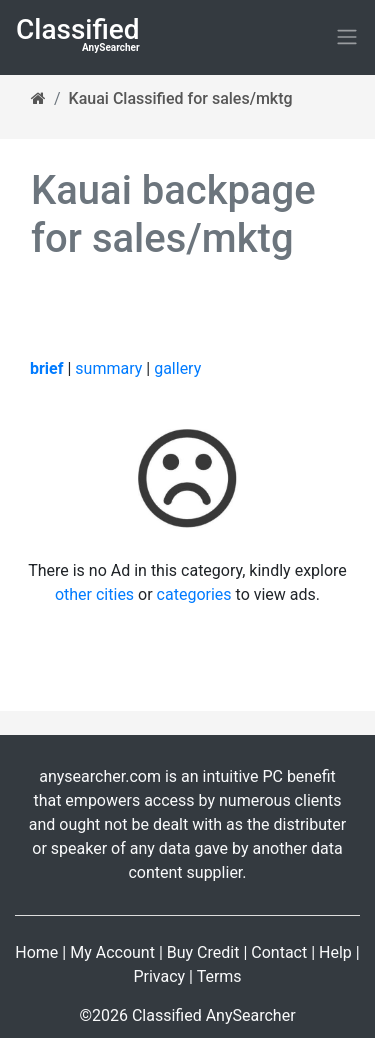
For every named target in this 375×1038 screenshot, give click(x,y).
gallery (177, 368)
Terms (219, 976)
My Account (112, 952)
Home (36, 952)
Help (335, 952)
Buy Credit (203, 952)
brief (46, 368)
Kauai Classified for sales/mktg (181, 98)
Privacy (159, 976)
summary (108, 368)
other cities (94, 594)
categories (194, 594)
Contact (279, 952)
